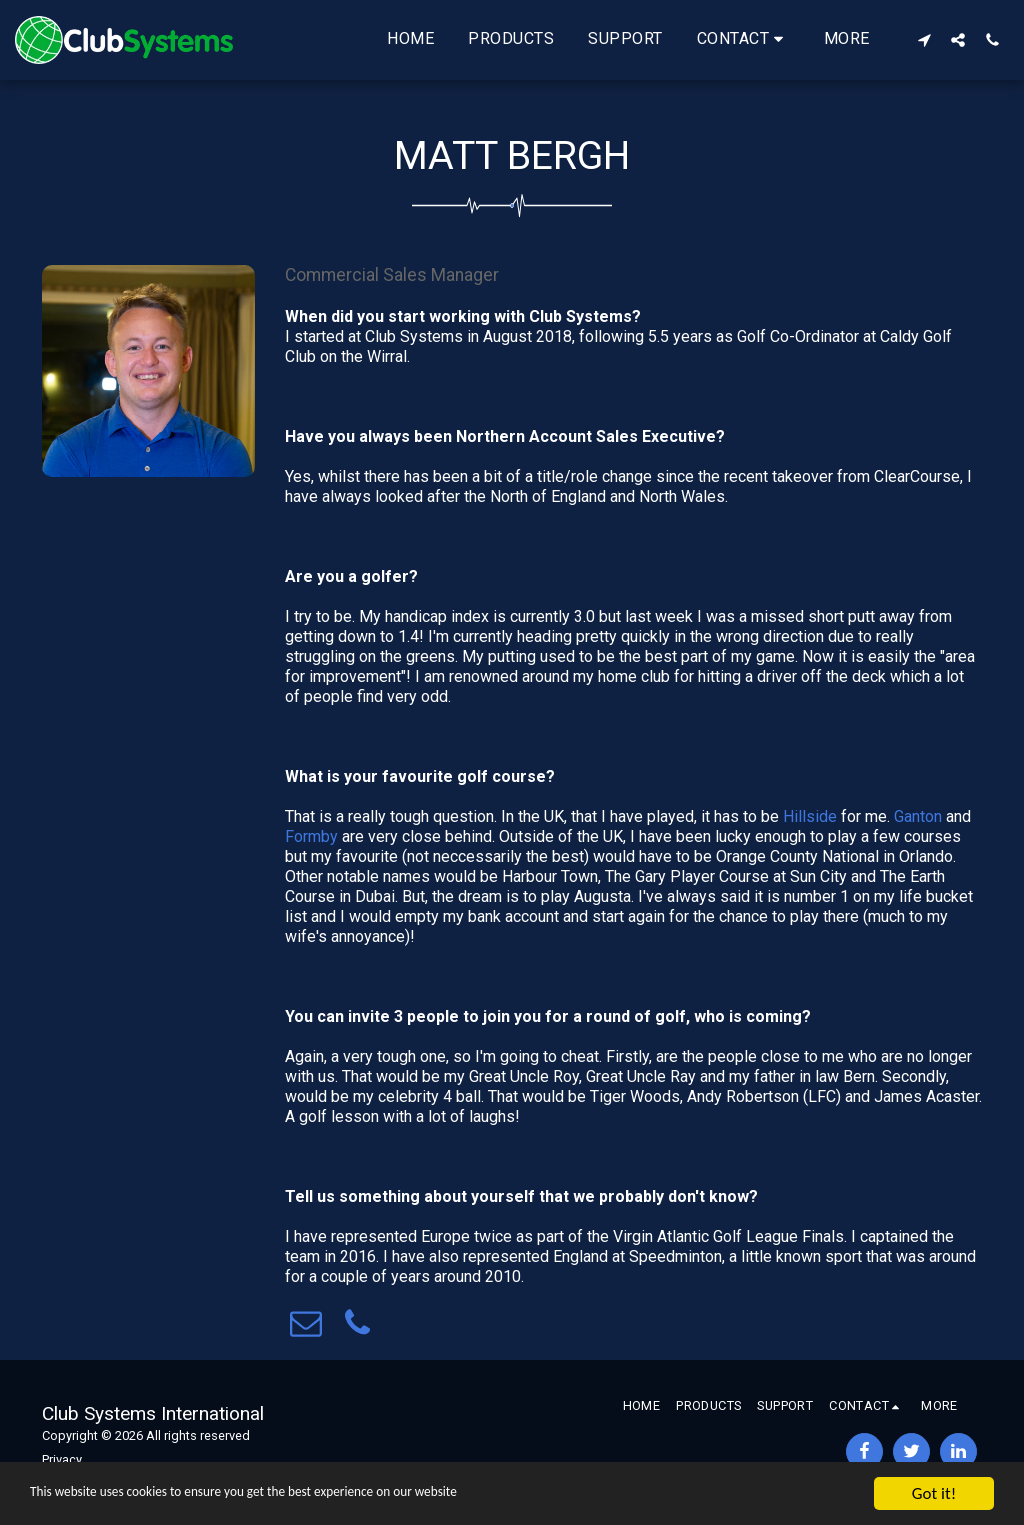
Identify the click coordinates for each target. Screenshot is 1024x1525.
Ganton (918, 816)
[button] (743, 40)
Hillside (810, 816)
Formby (313, 836)
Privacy (62, 1459)
